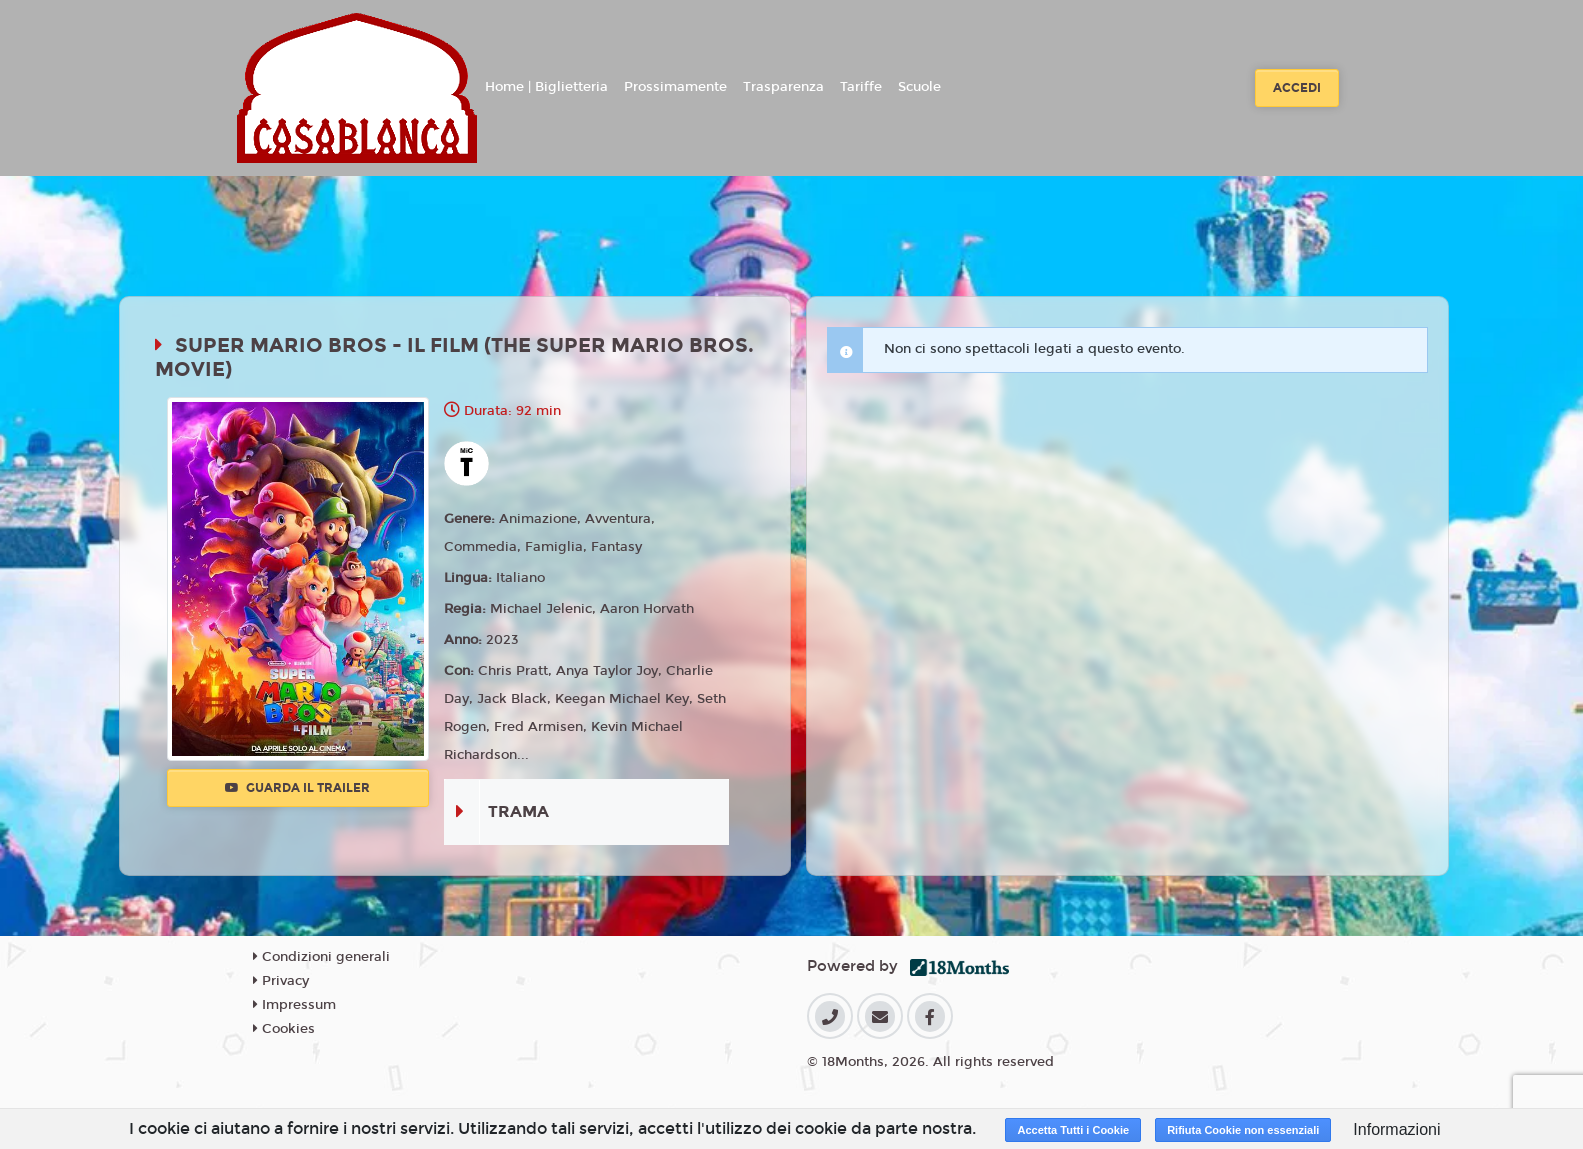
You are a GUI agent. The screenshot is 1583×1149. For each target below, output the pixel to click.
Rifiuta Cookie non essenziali (1243, 1130)
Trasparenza (783, 87)
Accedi (1297, 88)
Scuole (919, 87)
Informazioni (1396, 1129)
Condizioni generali (321, 957)
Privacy (281, 981)
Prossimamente (675, 87)
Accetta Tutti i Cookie (1073, 1130)
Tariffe (861, 87)
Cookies (284, 1029)
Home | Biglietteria (546, 87)
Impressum (294, 1005)
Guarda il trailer (297, 788)
